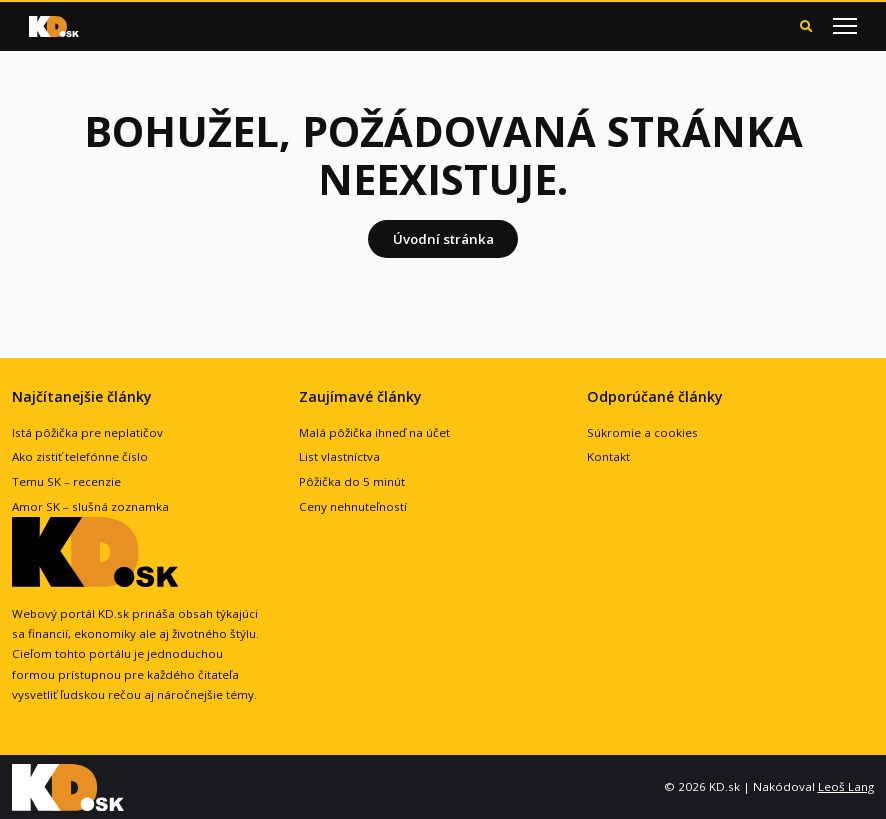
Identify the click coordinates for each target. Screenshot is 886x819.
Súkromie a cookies (642, 432)
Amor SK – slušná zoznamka (90, 506)
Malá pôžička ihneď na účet (374, 432)
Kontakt (608, 456)
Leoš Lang (846, 786)
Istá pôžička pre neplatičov (87, 432)
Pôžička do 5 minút (352, 481)
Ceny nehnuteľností (353, 506)
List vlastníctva (339, 456)
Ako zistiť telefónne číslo (80, 456)
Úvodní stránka (443, 239)
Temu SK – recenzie (66, 481)
